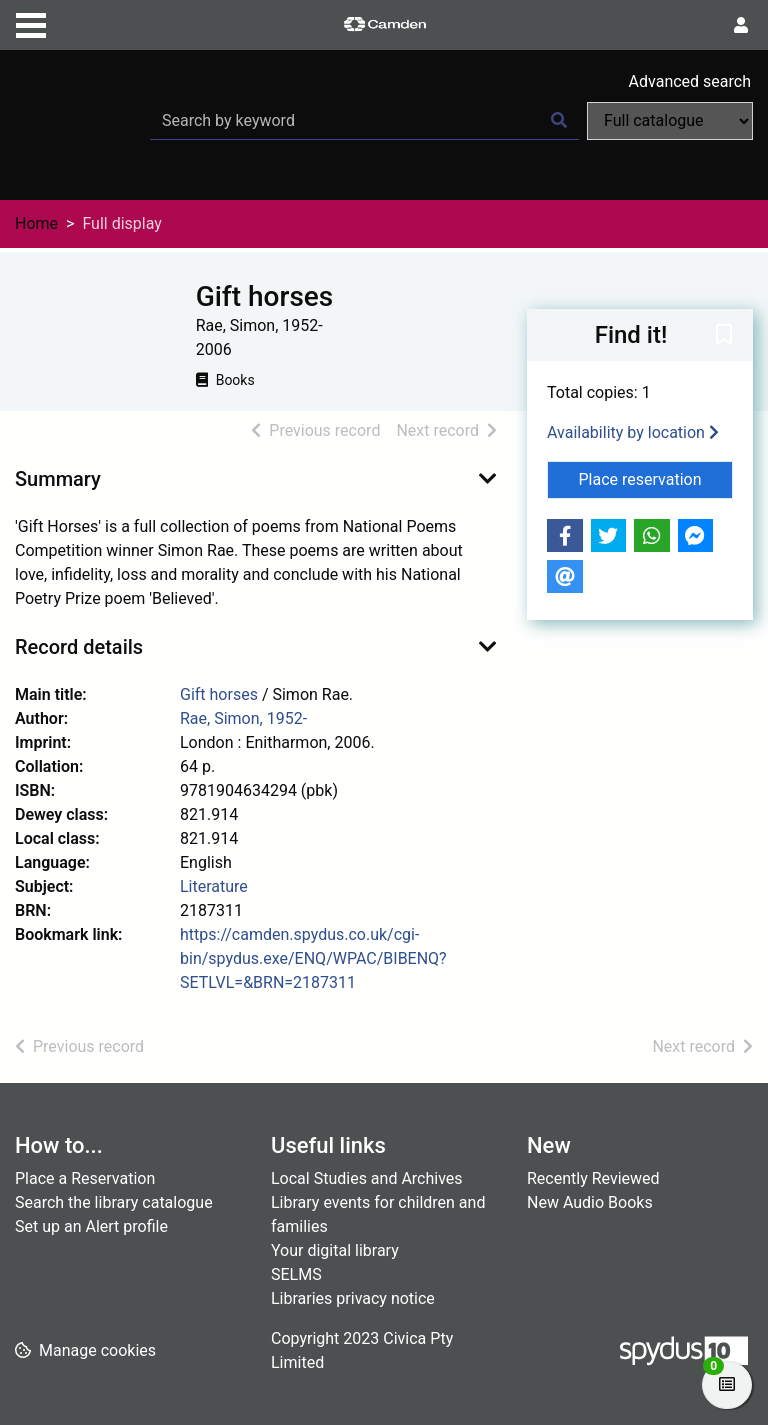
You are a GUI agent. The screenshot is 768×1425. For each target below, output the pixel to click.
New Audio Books (590, 1202)
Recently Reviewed (593, 1178)
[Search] (559, 121)
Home (36, 223)
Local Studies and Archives (367, 1178)
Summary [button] (58, 479)
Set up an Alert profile (91, 1226)
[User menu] (741, 26)
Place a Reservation (85, 1178)
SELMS (296, 1274)
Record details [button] (79, 647)
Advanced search (690, 81)
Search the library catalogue (114, 1202)
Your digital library (335, 1250)
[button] (724, 336)
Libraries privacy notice (353, 1298)
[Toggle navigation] (31, 23)
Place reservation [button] (656, 478)
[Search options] (670, 121)
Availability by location (633, 432)
